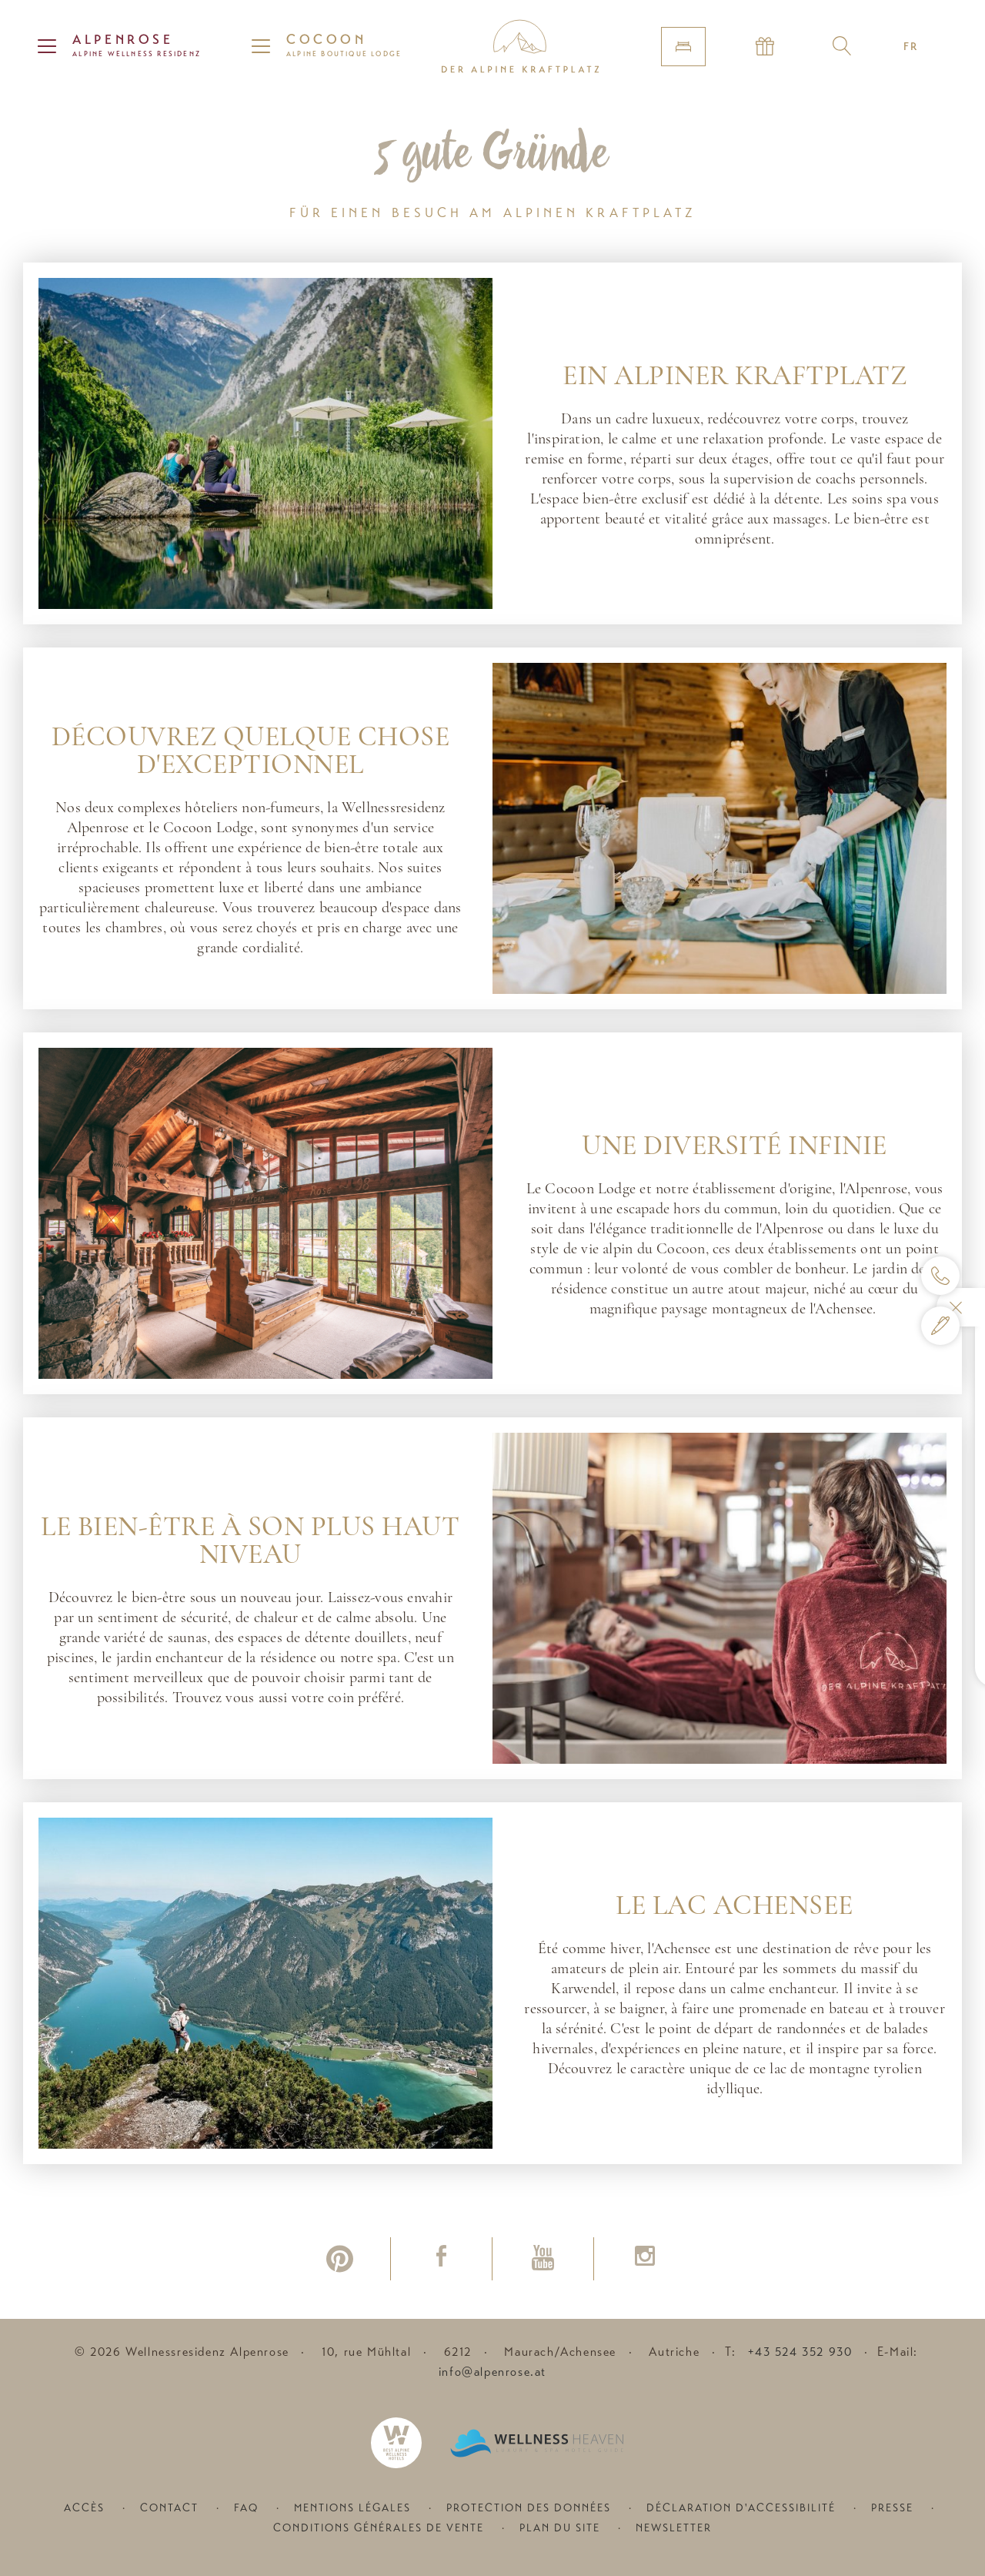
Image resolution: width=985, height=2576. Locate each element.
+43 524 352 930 (800, 2352)
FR (911, 46)
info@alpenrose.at (492, 2372)
